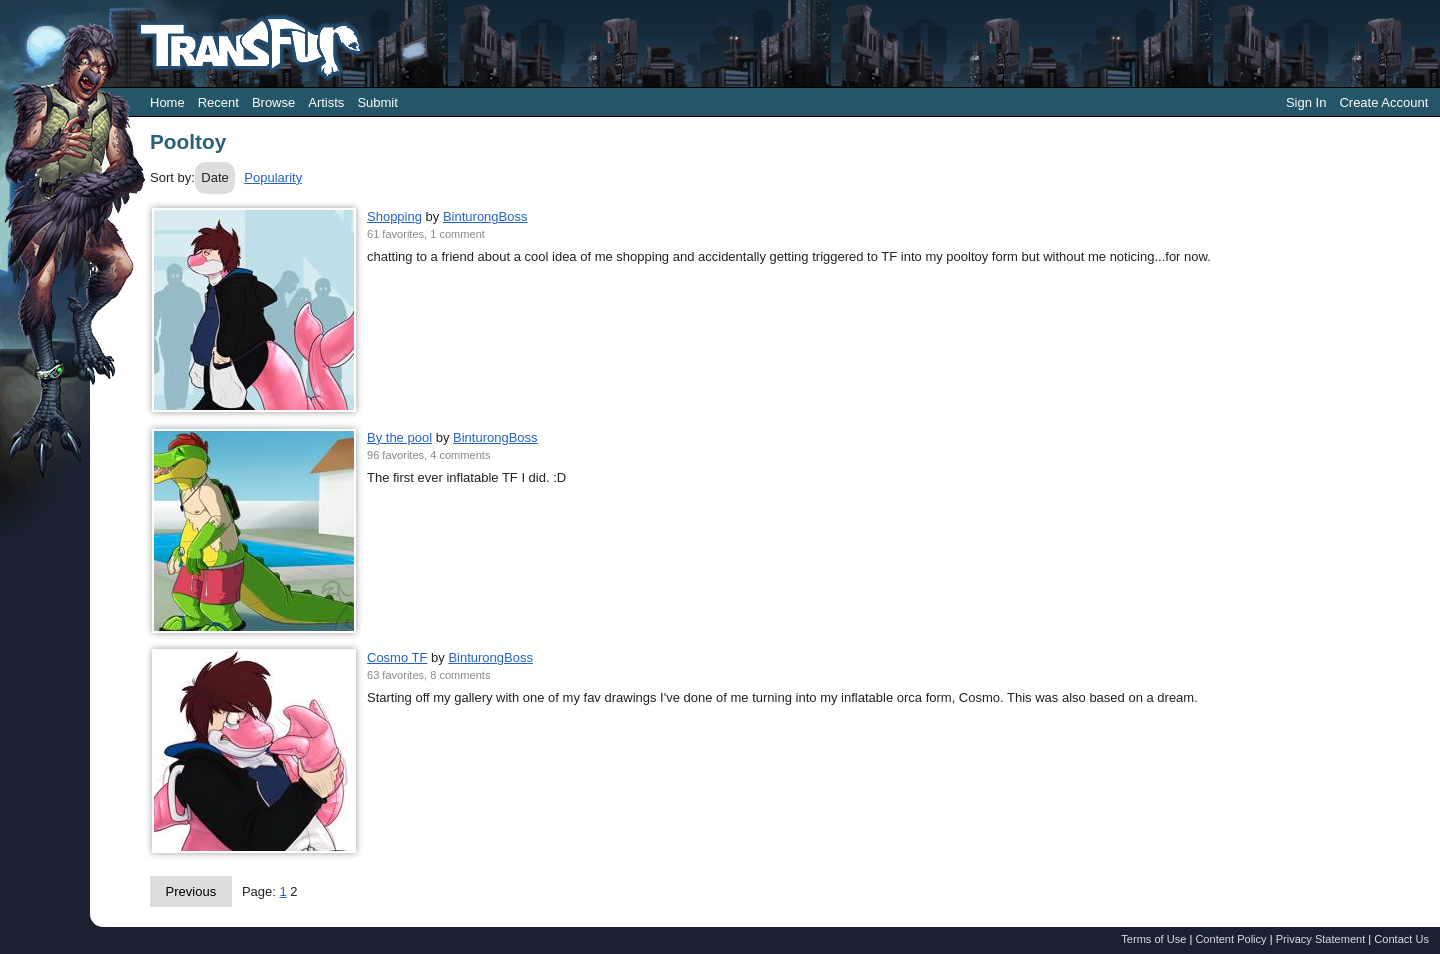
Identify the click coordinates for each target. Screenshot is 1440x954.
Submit (377, 102)
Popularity (273, 177)
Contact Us (1401, 939)
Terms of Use (1153, 939)
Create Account (1383, 102)
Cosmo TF (397, 657)
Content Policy (1230, 939)
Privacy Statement (1321, 939)
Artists (326, 102)
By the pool (399, 437)
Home (167, 102)
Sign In (1306, 102)
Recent (218, 102)
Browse (273, 102)
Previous (191, 891)
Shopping (394, 216)
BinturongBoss (485, 216)
